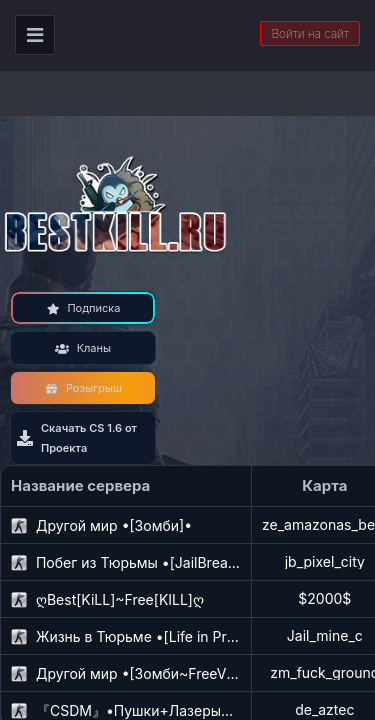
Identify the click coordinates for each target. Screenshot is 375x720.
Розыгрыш (83, 388)
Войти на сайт (310, 33)
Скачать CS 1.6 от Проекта (77, 438)
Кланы (83, 348)
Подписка (83, 308)
